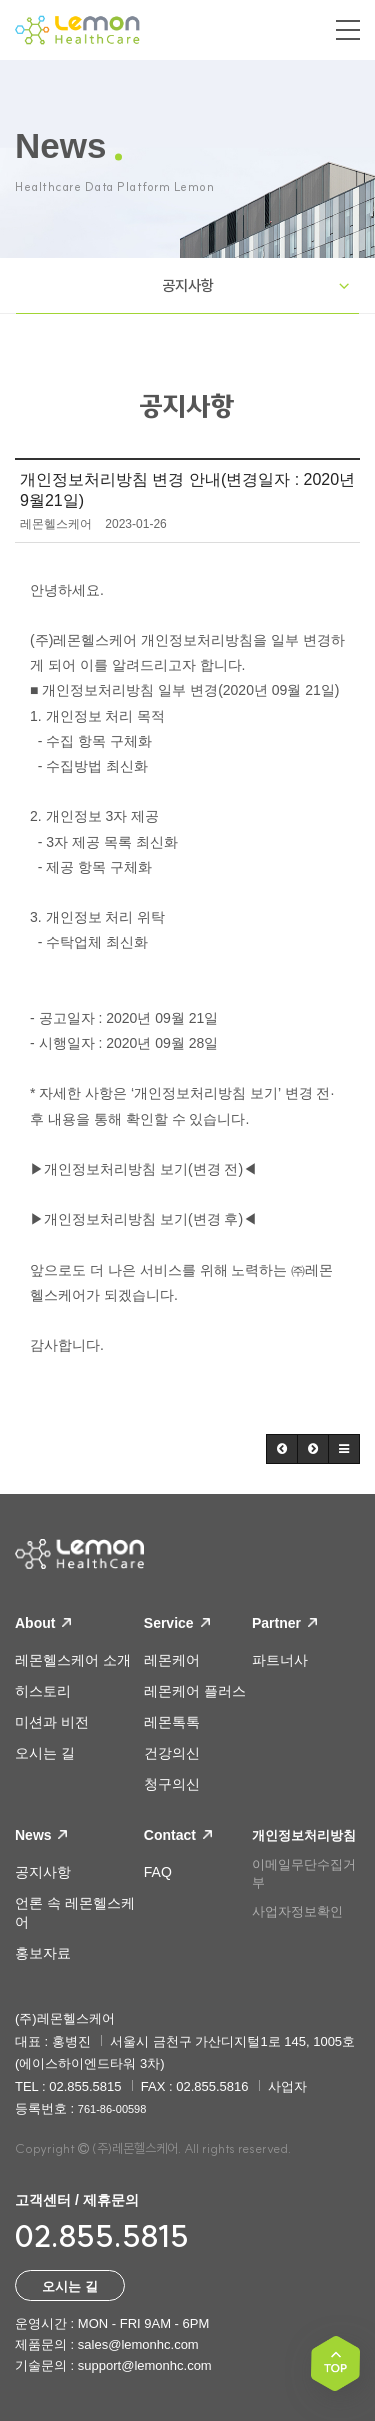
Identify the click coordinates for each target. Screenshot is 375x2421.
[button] (282, 1449)
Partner (284, 1623)
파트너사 (280, 1660)
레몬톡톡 (172, 1722)
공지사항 (188, 285)
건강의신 (172, 1753)
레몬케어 (172, 1660)
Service (177, 1623)
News (41, 1835)
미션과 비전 (52, 1722)
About (43, 1623)
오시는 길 (45, 1753)
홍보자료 (43, 1953)
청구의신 (172, 1784)
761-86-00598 (112, 2109)
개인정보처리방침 (304, 1835)
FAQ (158, 1872)
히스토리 (43, 1691)
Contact (178, 1835)
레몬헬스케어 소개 (73, 1660)
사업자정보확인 (297, 1911)
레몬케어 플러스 (195, 1691)
